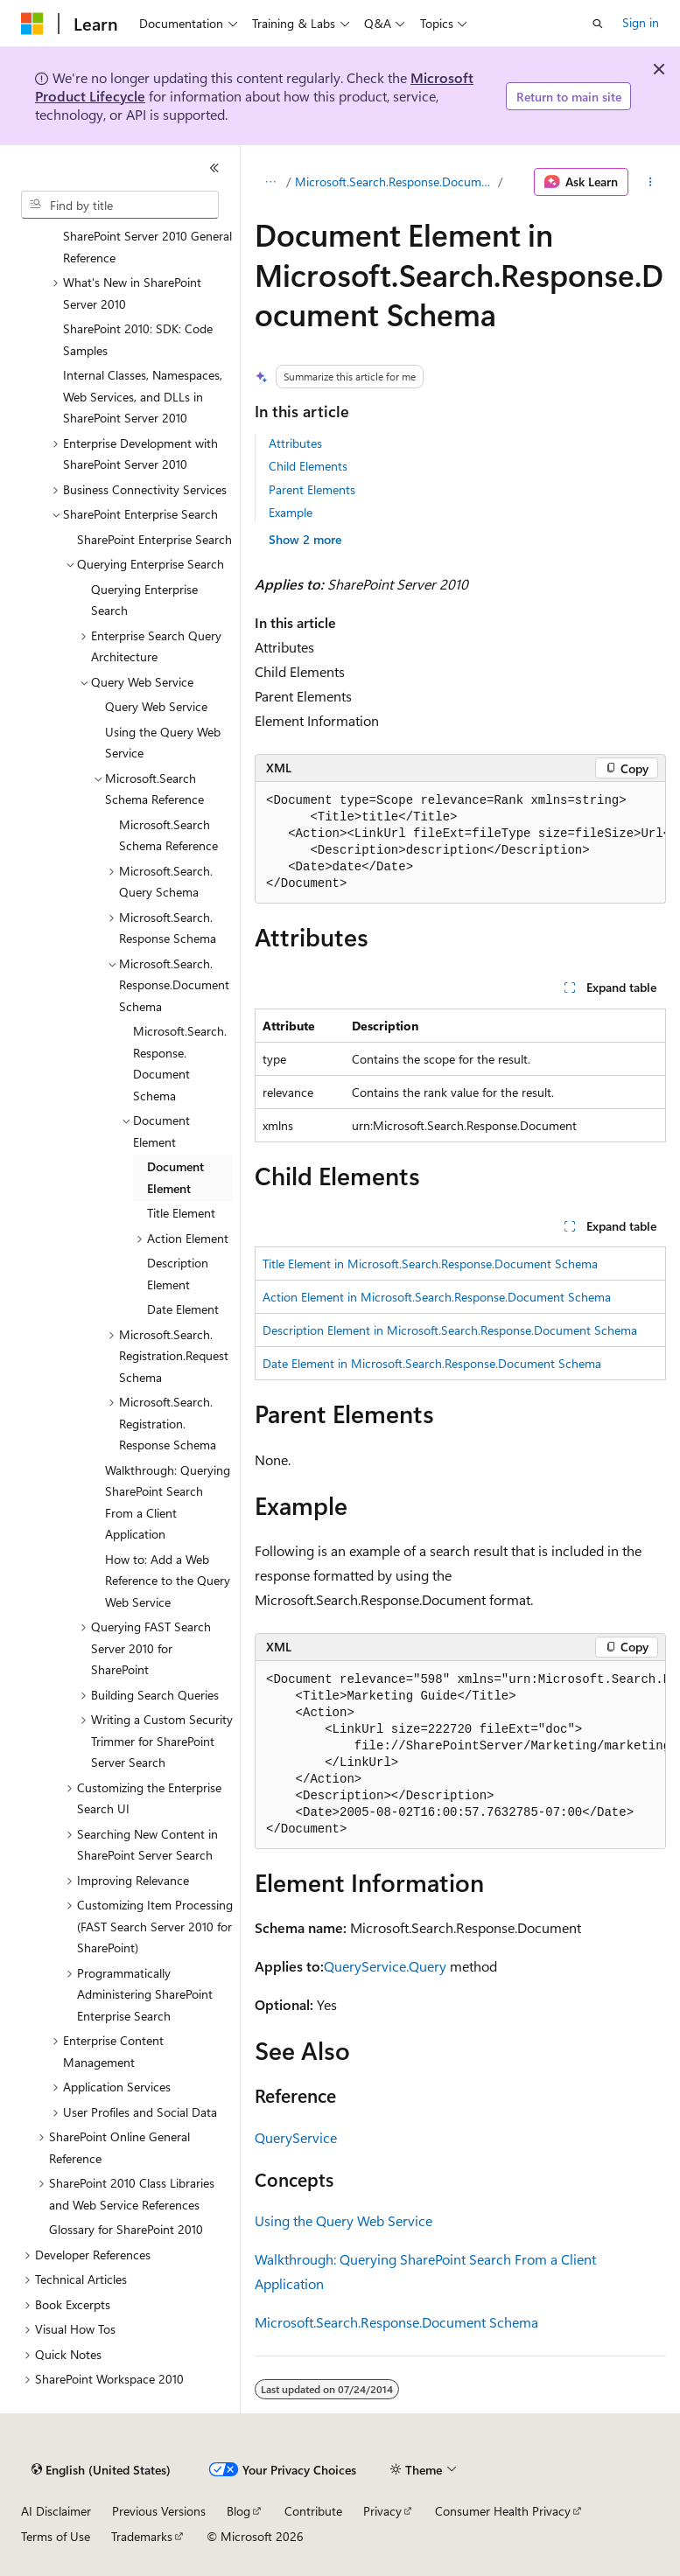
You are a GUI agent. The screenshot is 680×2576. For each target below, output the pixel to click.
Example (290, 512)
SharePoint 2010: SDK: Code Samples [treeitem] (138, 339)
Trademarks (141, 2536)
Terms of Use (55, 2536)
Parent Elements (312, 489)
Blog (238, 2511)
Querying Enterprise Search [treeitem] (144, 600)
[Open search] (597, 23)
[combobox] (120, 205)
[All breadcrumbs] (270, 182)
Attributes (295, 443)
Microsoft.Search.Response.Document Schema (394, 181)
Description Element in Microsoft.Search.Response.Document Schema (450, 1330)
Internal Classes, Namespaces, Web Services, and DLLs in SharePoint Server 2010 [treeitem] (142, 396)
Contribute (313, 2511)
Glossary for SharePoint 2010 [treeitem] (126, 2229)
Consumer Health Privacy (503, 2511)
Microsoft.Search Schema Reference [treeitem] (168, 835)
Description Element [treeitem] (177, 1273)
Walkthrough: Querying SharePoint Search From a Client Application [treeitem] (167, 1502)
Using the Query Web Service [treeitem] (163, 742)
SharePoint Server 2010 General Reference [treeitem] (147, 246)
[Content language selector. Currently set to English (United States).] (101, 2470)
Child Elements (308, 465)
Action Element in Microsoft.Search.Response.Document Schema (437, 1296)
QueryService (296, 2137)
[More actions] (650, 182)
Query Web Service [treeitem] (156, 706)
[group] (460, 843)
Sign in (640, 22)
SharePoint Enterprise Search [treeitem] (154, 539)
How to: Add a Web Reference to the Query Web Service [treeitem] (167, 1580)
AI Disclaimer (56, 2511)
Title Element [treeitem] (181, 1212)
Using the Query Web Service (343, 2220)
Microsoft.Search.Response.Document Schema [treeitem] (180, 1063)
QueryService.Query (385, 1966)
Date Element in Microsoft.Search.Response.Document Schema (432, 1363)
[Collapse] (214, 168)
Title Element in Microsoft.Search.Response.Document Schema (430, 1263)
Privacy (382, 2511)
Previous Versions (159, 2511)
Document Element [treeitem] (175, 1177)
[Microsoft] (32, 23)
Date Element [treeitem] (183, 1309)
